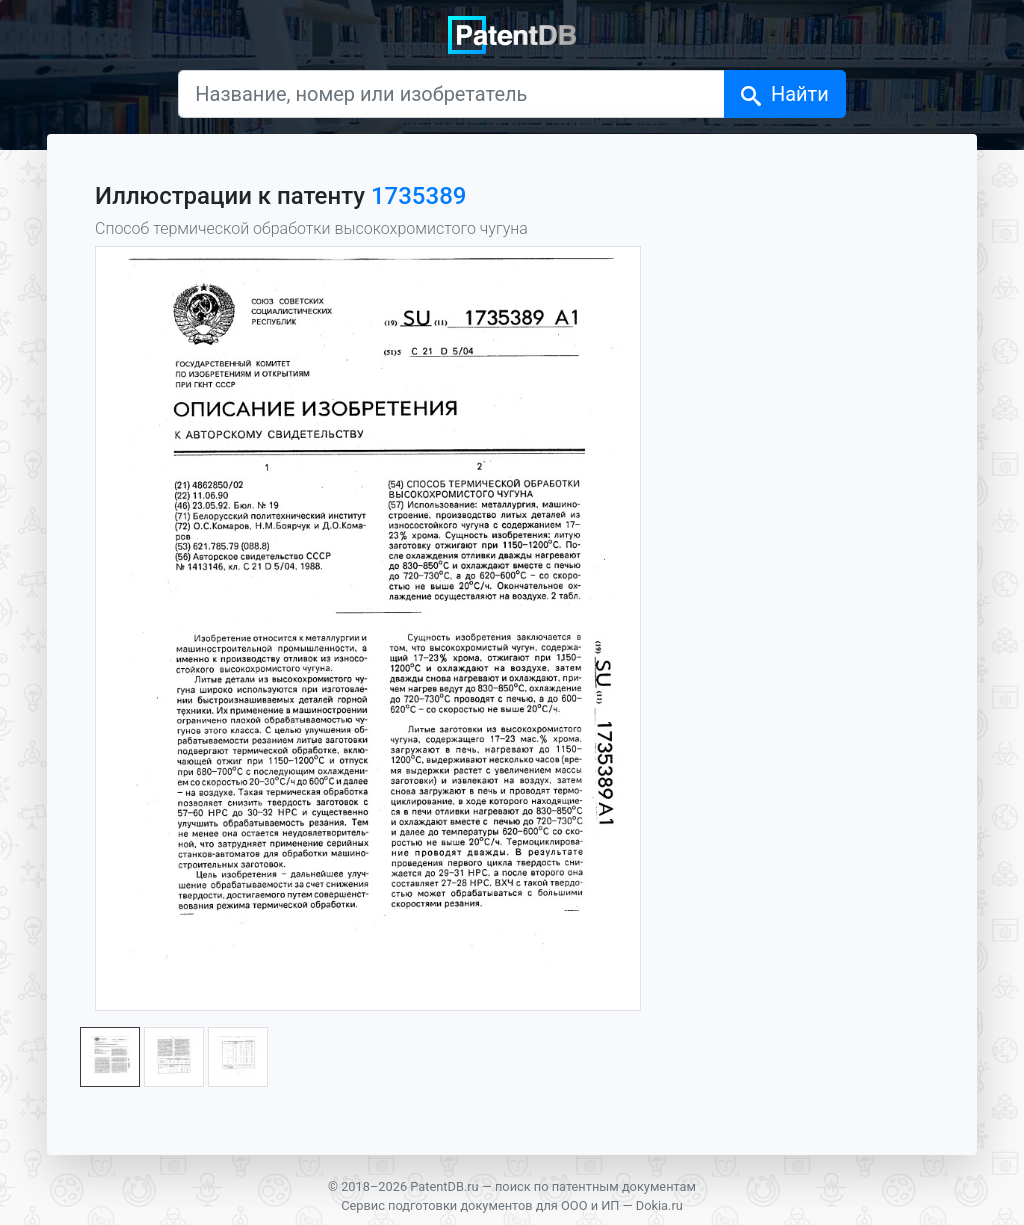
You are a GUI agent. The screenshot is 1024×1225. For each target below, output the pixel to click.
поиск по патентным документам (595, 1186)
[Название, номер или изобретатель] (451, 94)
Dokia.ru (659, 1205)
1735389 (418, 196)
